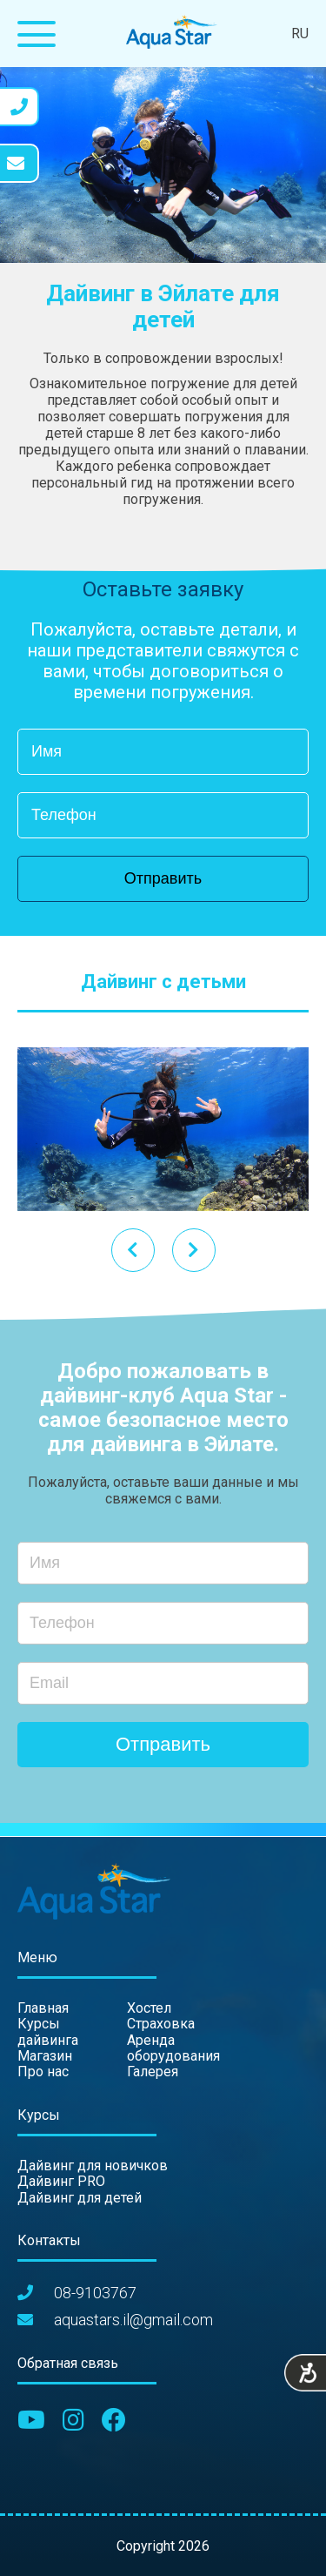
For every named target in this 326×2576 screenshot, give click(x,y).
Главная (43, 2008)
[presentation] (194, 1250)
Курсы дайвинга (47, 2031)
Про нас (43, 2071)
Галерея (152, 2071)
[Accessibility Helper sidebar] (305, 2374)
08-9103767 (95, 2292)
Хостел (149, 2008)
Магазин (44, 2056)
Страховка (161, 2023)
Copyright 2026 (163, 2546)
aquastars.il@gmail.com (133, 2319)
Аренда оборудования (173, 2048)
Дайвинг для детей (79, 2197)
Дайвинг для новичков (92, 2165)
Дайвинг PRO (61, 2181)
